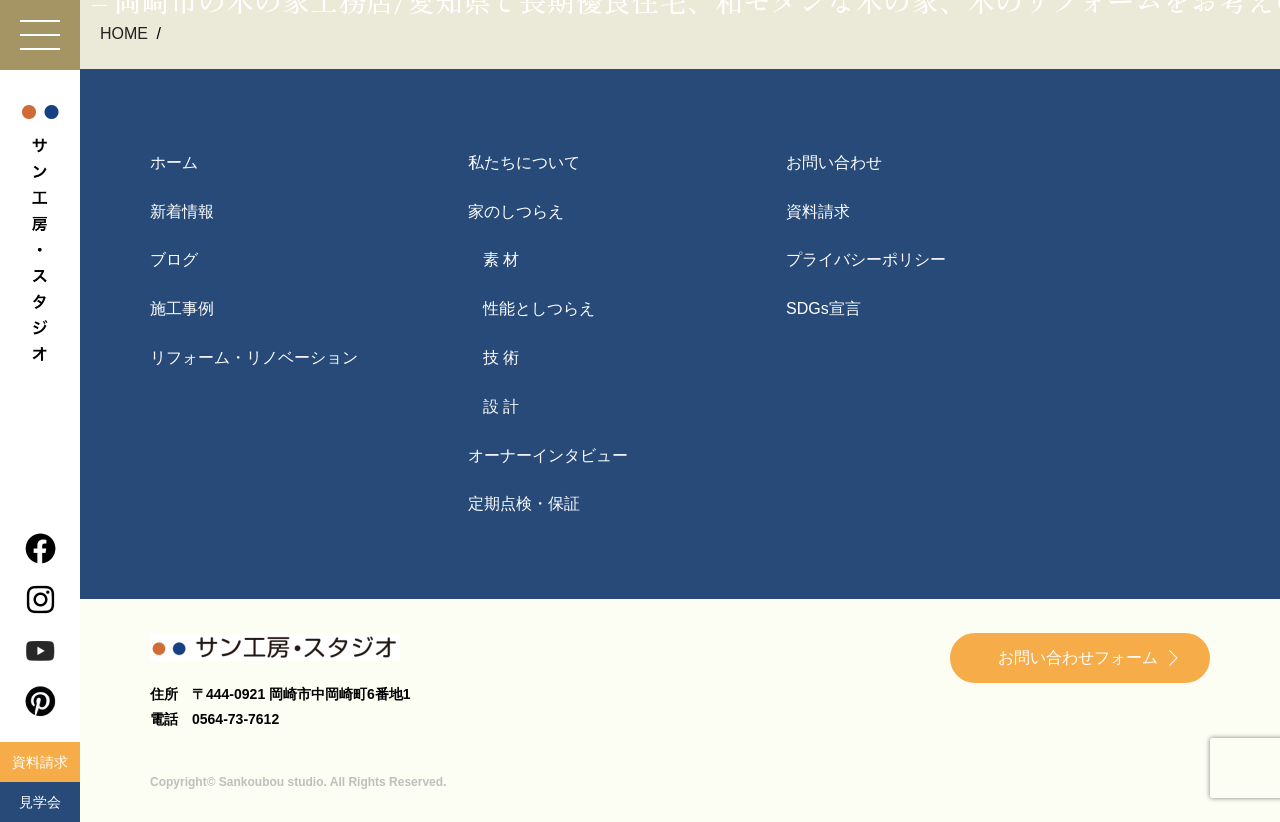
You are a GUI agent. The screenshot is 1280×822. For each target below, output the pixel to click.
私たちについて (524, 162)
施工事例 (182, 308)
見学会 (40, 802)
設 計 (501, 406)
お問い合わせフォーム (1078, 657)
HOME (126, 33)
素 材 (501, 259)
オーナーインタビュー (548, 455)
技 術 (501, 357)
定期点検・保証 (524, 503)
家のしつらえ (516, 211)
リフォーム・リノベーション (254, 357)
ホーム (174, 162)
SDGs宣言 (823, 308)
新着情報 (182, 211)
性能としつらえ (539, 308)
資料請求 (40, 762)
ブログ (174, 259)
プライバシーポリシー (866, 259)
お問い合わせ (834, 162)
